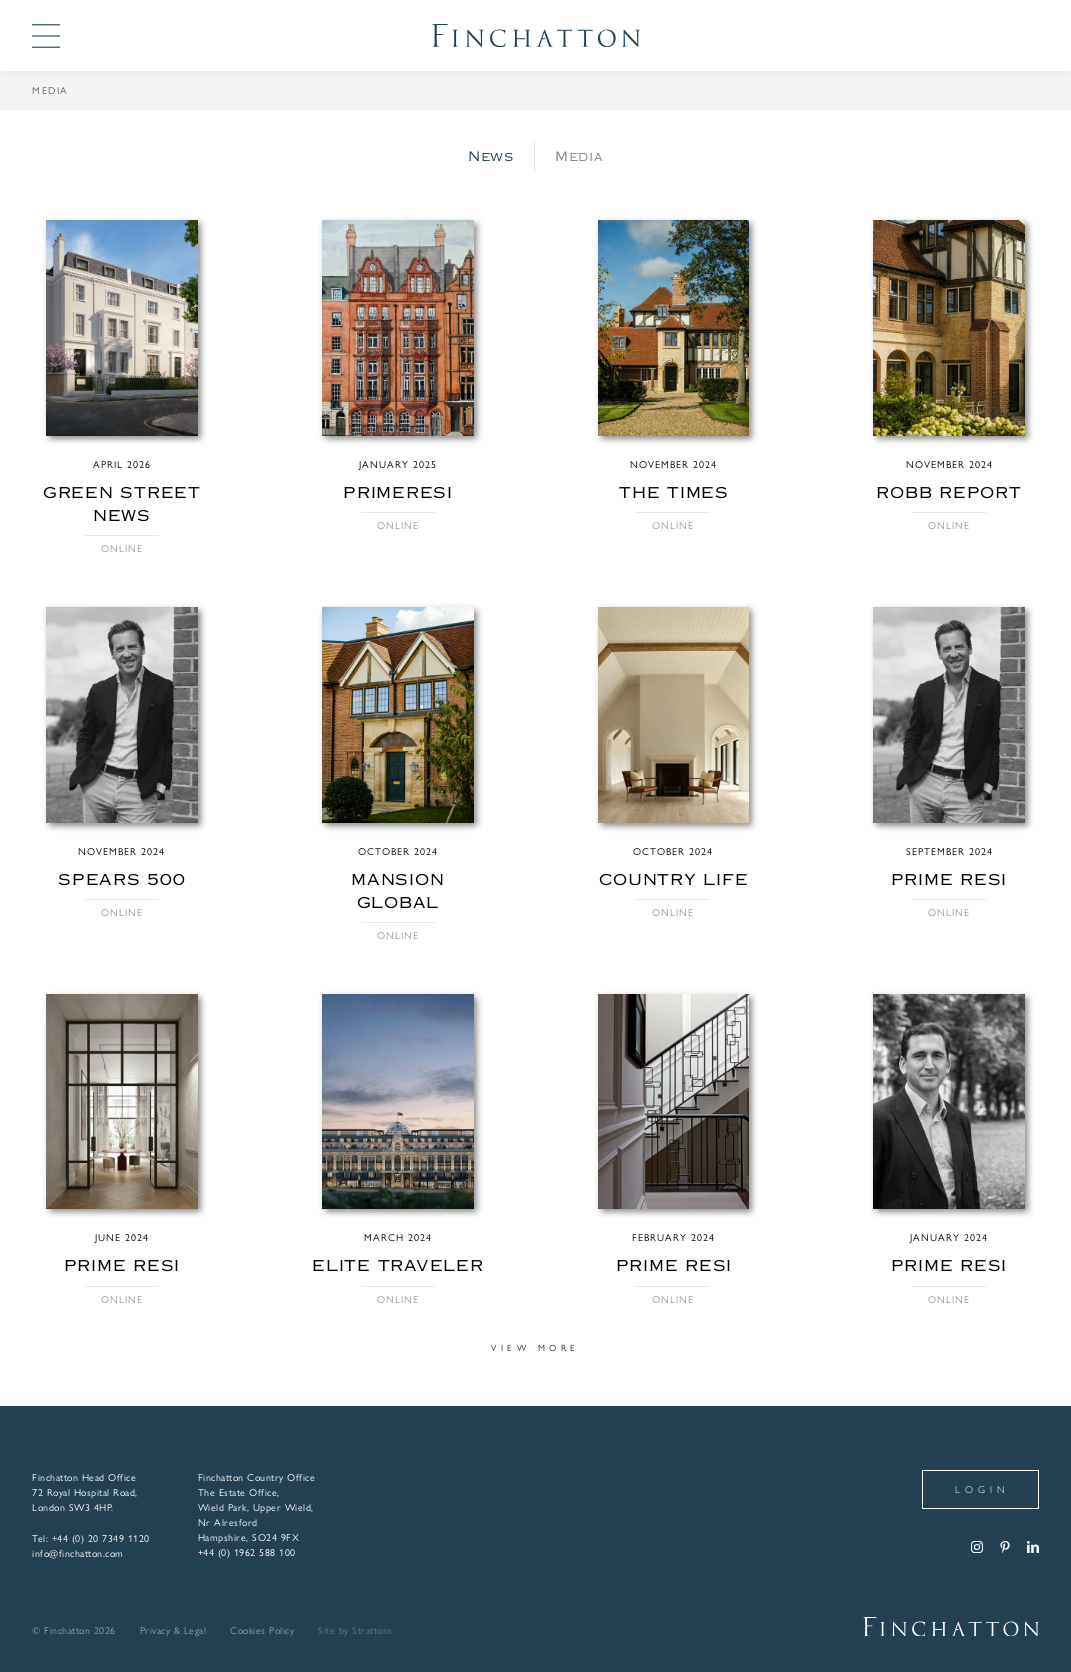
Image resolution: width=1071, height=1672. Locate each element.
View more (535, 1347)
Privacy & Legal (173, 1631)
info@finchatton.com (78, 1553)
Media (579, 156)
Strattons (372, 1630)
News (491, 156)
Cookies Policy (262, 1631)
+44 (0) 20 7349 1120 (101, 1538)
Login (982, 1489)
